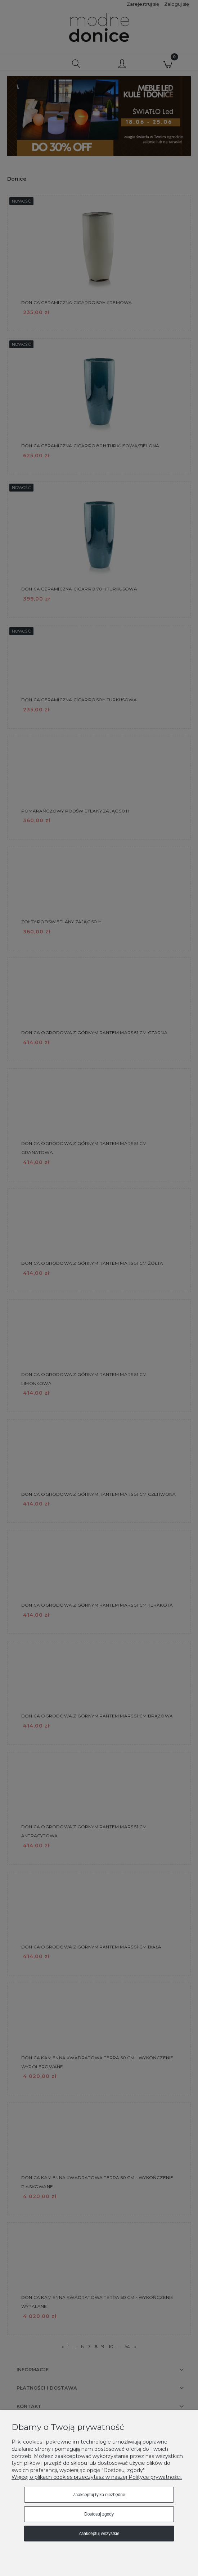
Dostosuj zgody (99, 2514)
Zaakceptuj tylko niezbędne (99, 2494)
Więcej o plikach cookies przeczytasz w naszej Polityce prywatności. (97, 2477)
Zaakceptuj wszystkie (98, 2533)
